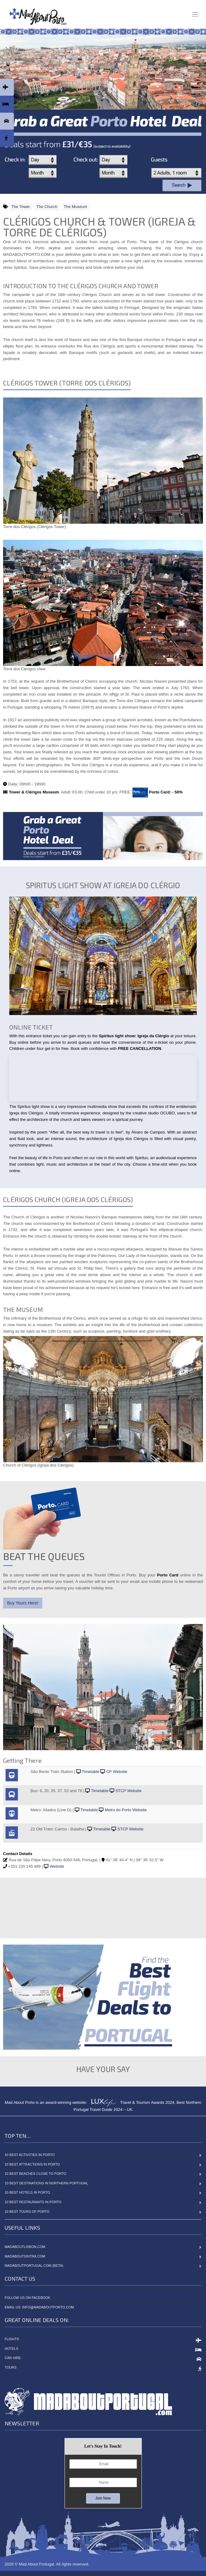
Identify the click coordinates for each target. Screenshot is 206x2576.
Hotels (11, 2348)
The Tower (20, 206)
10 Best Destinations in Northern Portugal (46, 2183)
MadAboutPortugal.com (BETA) (34, 2265)
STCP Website (129, 1790)
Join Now (103, 2498)
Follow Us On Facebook (27, 2297)
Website (57, 1866)
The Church (46, 206)
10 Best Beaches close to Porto (35, 2173)
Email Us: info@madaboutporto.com (39, 2307)
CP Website (116, 1771)
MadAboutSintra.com (25, 2256)
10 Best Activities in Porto (30, 2155)
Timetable (90, 1771)
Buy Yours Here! (22, 1602)
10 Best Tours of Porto (27, 2211)
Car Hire (13, 2358)
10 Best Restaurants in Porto (33, 2202)
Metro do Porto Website (126, 1810)
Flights (12, 2339)
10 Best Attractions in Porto (32, 2164)
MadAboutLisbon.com (25, 2247)
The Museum (75, 206)
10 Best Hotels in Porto (27, 2192)
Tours (10, 2367)
